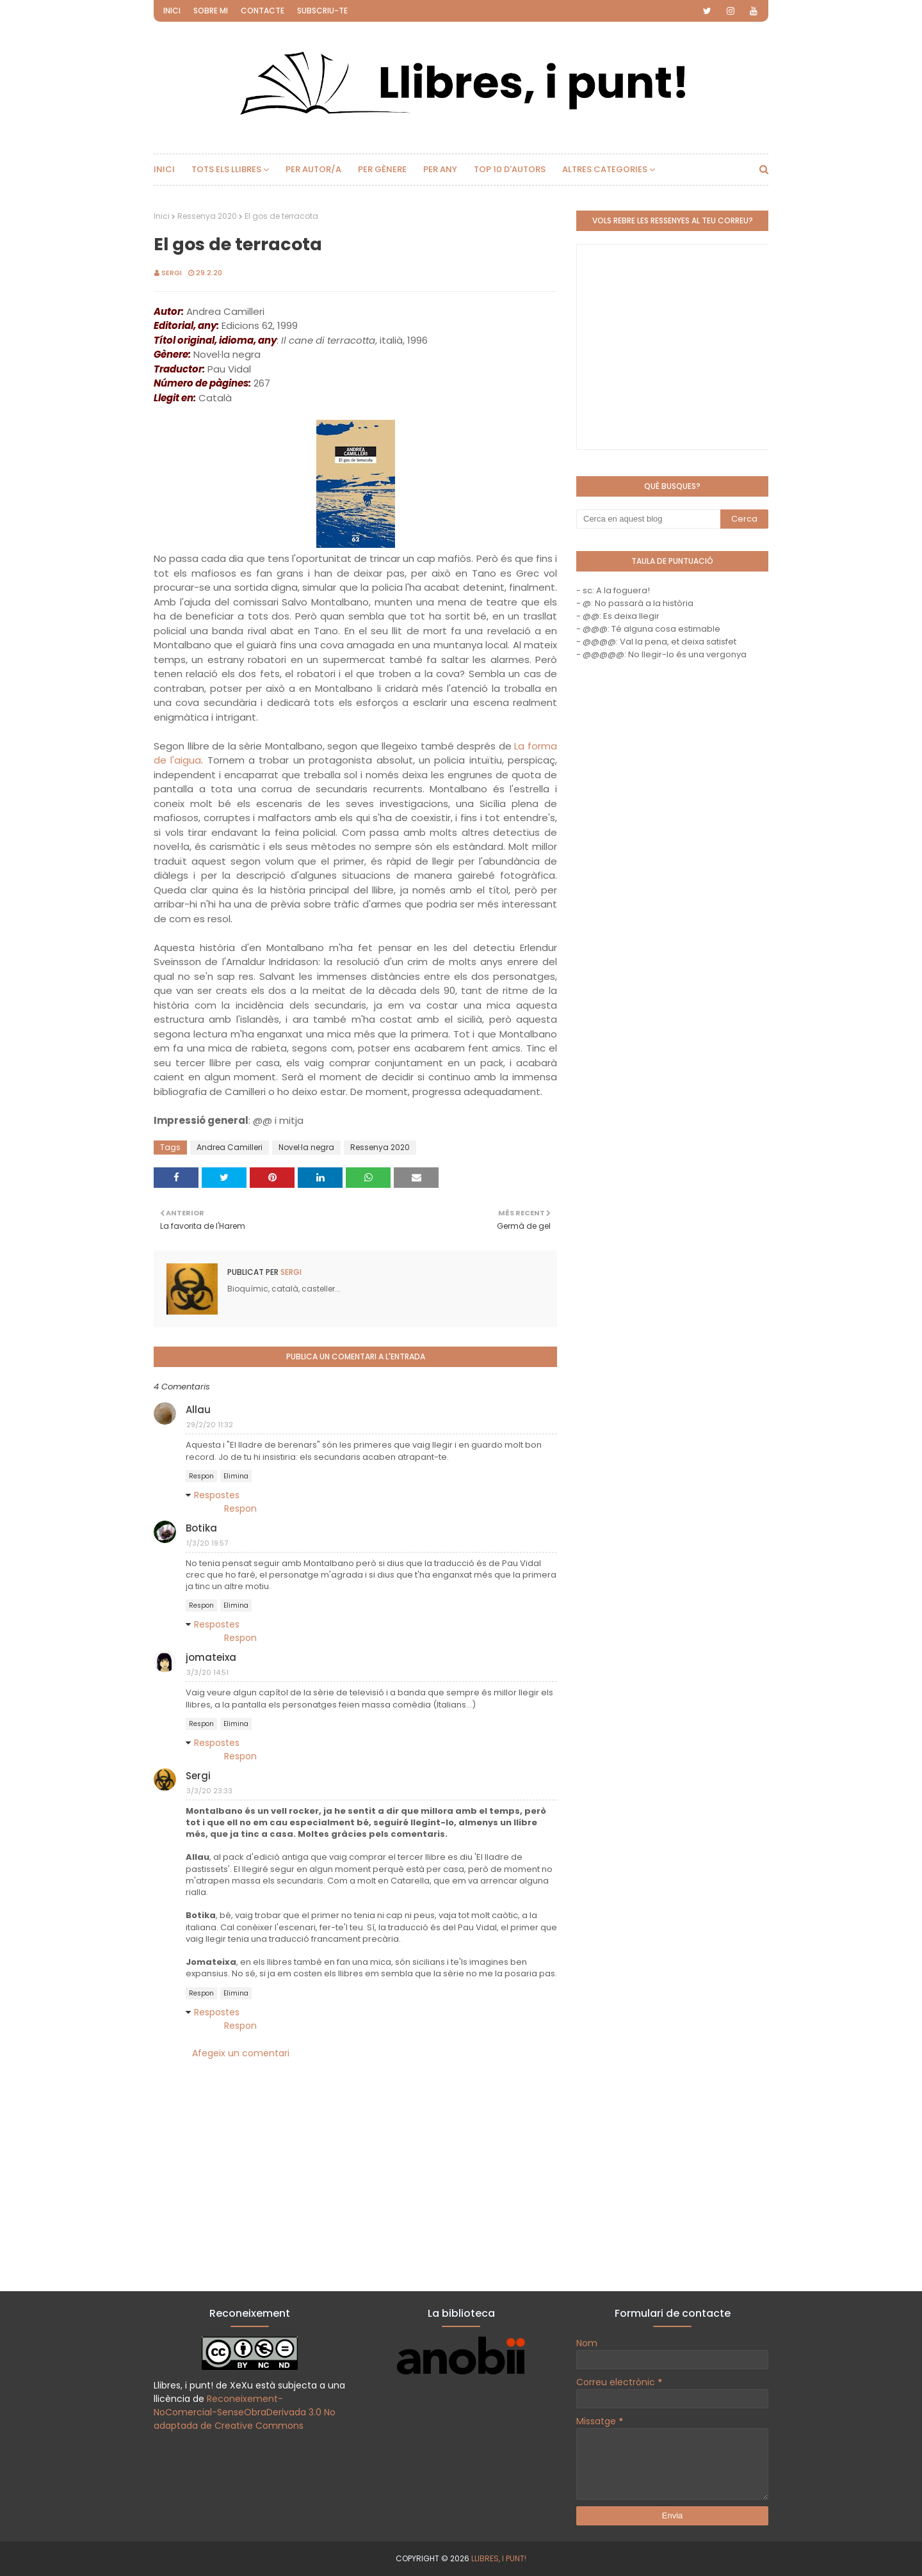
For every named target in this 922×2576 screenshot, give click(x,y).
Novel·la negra (306, 1147)
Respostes (216, 1495)
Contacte (262, 10)
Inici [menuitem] (164, 169)
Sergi (171, 273)
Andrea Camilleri (230, 1147)
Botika (201, 1528)
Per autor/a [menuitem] (313, 169)
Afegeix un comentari (240, 2053)
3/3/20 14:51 (207, 1672)
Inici (172, 10)
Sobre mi (210, 10)
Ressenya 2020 (207, 216)
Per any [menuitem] (440, 169)
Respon (201, 1476)
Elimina (235, 1476)
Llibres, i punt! (498, 2558)
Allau (198, 1409)
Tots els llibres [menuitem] (226, 169)
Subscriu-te (322, 10)
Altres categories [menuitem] (604, 169)
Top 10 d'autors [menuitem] (510, 169)
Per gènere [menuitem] (382, 169)
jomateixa (211, 1657)
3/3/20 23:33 (209, 1791)
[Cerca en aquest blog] (648, 519)
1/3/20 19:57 (207, 1543)
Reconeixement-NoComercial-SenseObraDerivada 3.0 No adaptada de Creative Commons (245, 2412)
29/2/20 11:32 (209, 1425)
